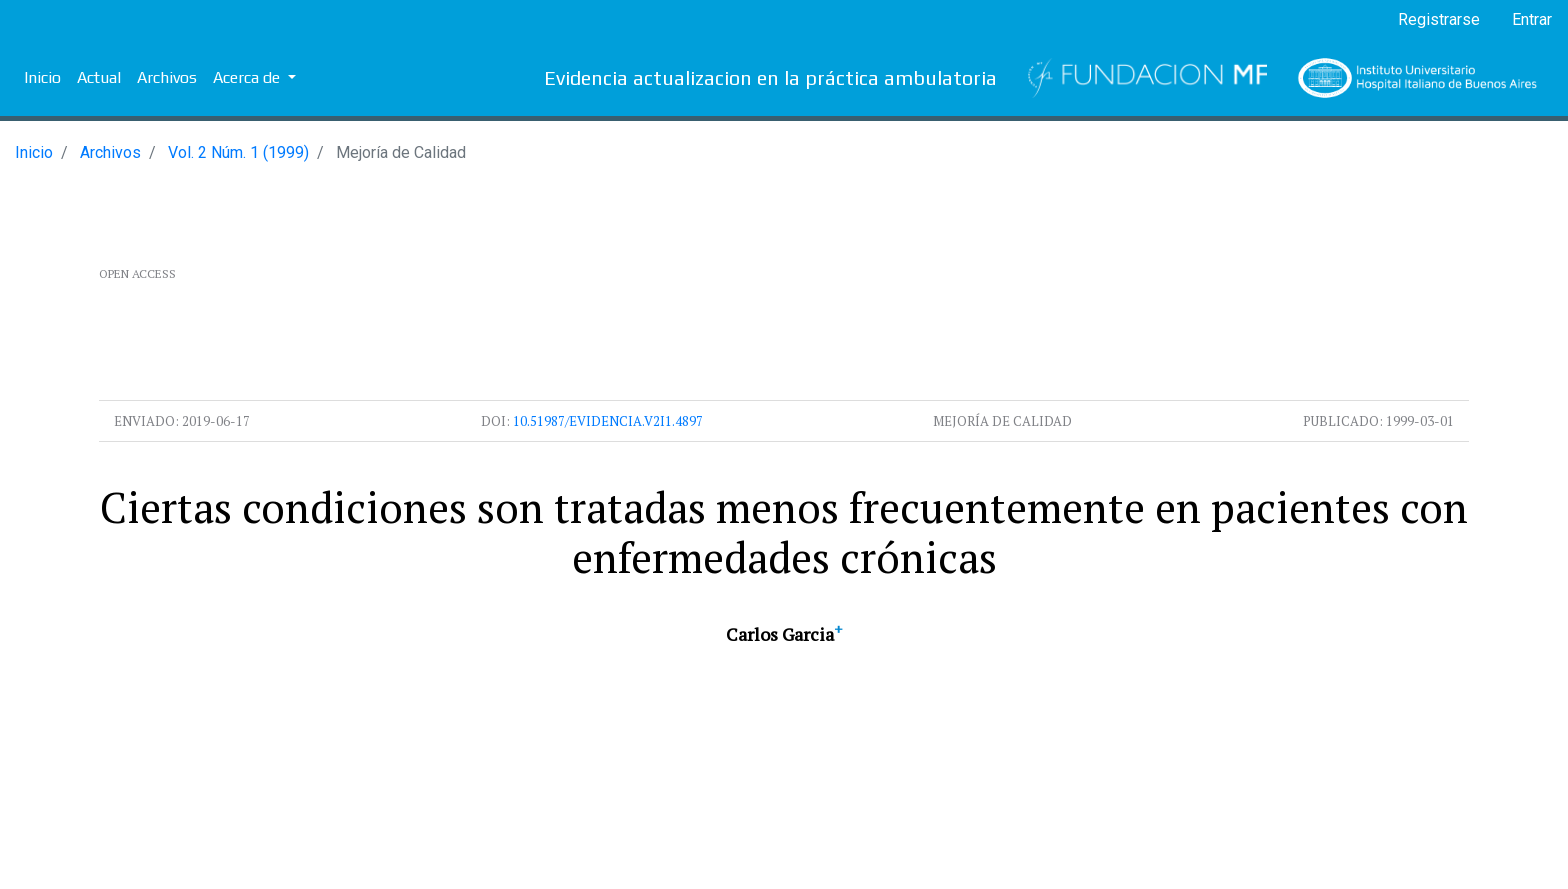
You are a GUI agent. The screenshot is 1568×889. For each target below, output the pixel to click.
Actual (99, 77)
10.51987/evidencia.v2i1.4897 (608, 421)
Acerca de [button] (248, 77)
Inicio (42, 77)
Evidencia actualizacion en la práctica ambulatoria (770, 77)
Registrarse (1439, 19)
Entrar (1532, 19)
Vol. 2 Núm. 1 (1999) (238, 152)
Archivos (167, 77)
